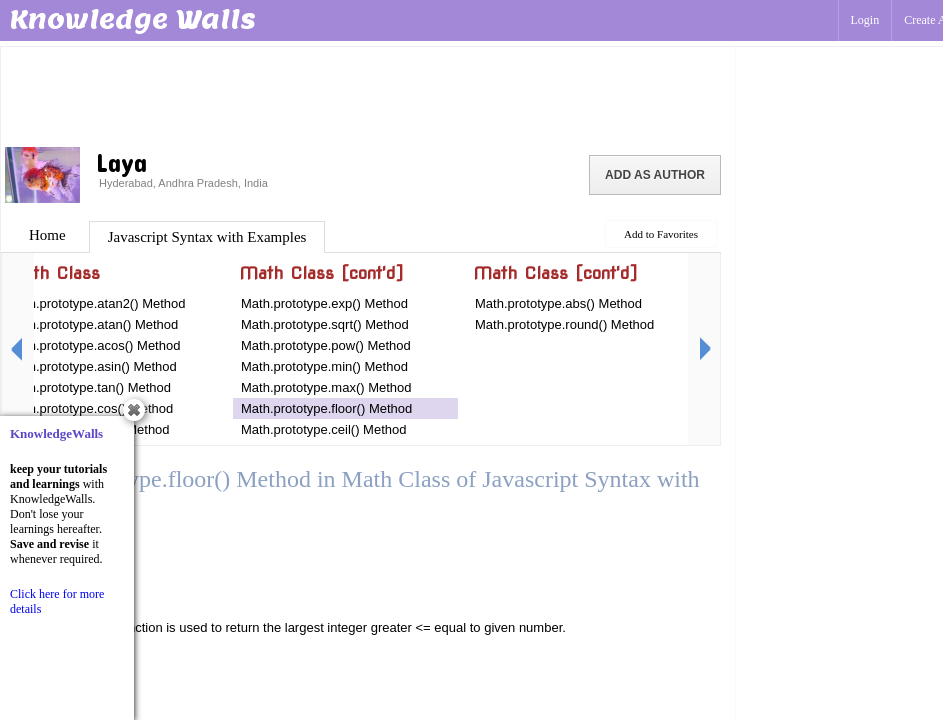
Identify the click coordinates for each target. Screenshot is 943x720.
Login (865, 20)
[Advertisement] (368, 95)
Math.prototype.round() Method (564, 324)
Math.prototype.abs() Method (558, 303)
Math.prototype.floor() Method (326, 408)
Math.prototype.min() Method (324, 366)
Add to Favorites (661, 234)
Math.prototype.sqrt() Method (325, 324)
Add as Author (655, 175)
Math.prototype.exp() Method (324, 303)
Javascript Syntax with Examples (207, 237)
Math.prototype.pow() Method (326, 345)
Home (47, 235)
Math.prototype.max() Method (326, 387)
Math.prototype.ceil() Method (323, 429)
